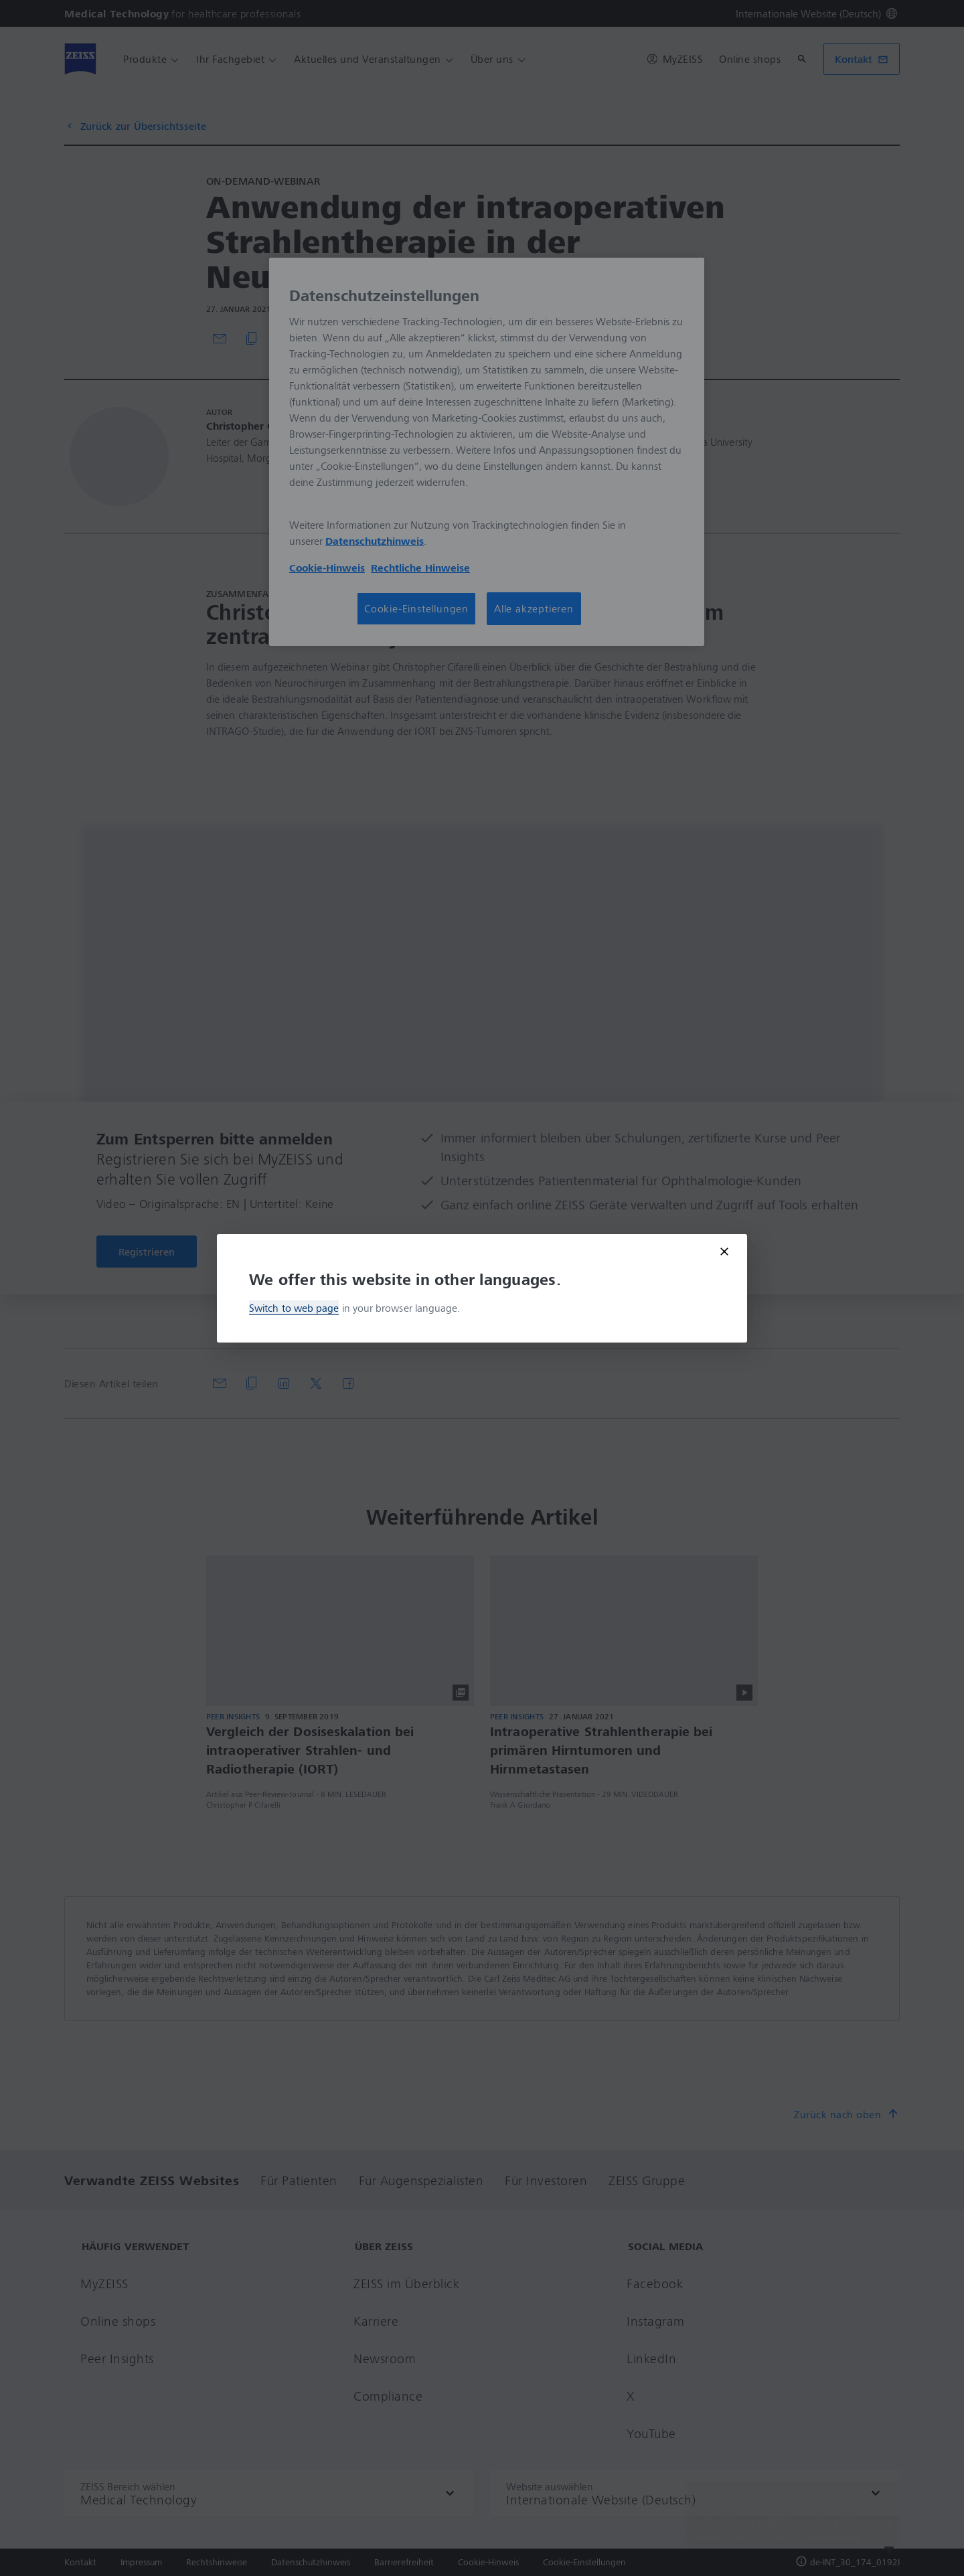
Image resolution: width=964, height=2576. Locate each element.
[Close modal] (724, 1251)
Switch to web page (294, 1307)
